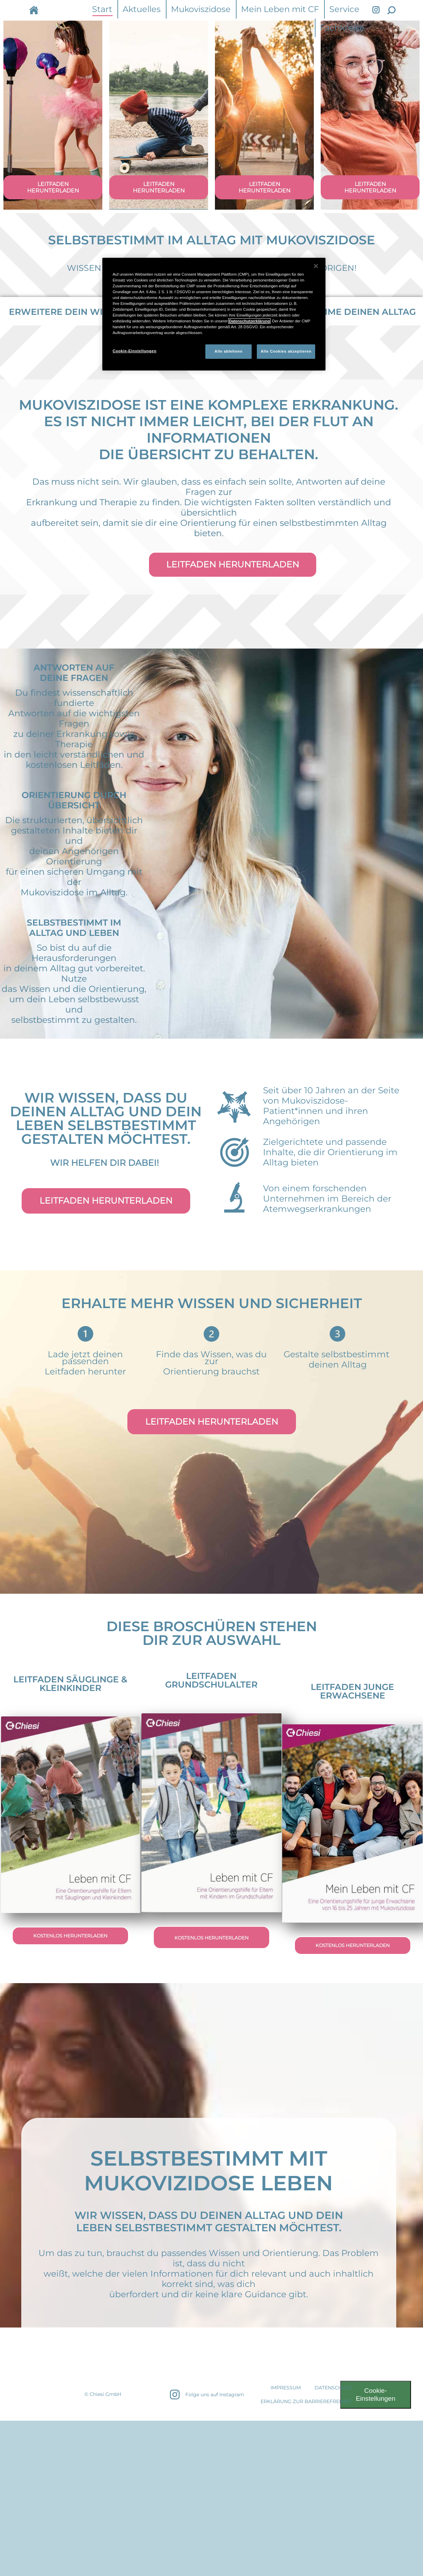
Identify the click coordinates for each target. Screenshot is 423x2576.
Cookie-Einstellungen (375, 2405)
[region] (213, 314)
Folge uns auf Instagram (214, 2405)
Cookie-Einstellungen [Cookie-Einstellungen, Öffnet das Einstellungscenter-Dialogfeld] (135, 351)
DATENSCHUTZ (333, 2398)
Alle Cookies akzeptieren (286, 351)
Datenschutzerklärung (249, 321)
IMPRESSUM (286, 2398)
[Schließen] (315, 266)
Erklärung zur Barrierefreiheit (306, 2412)
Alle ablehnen (228, 351)
